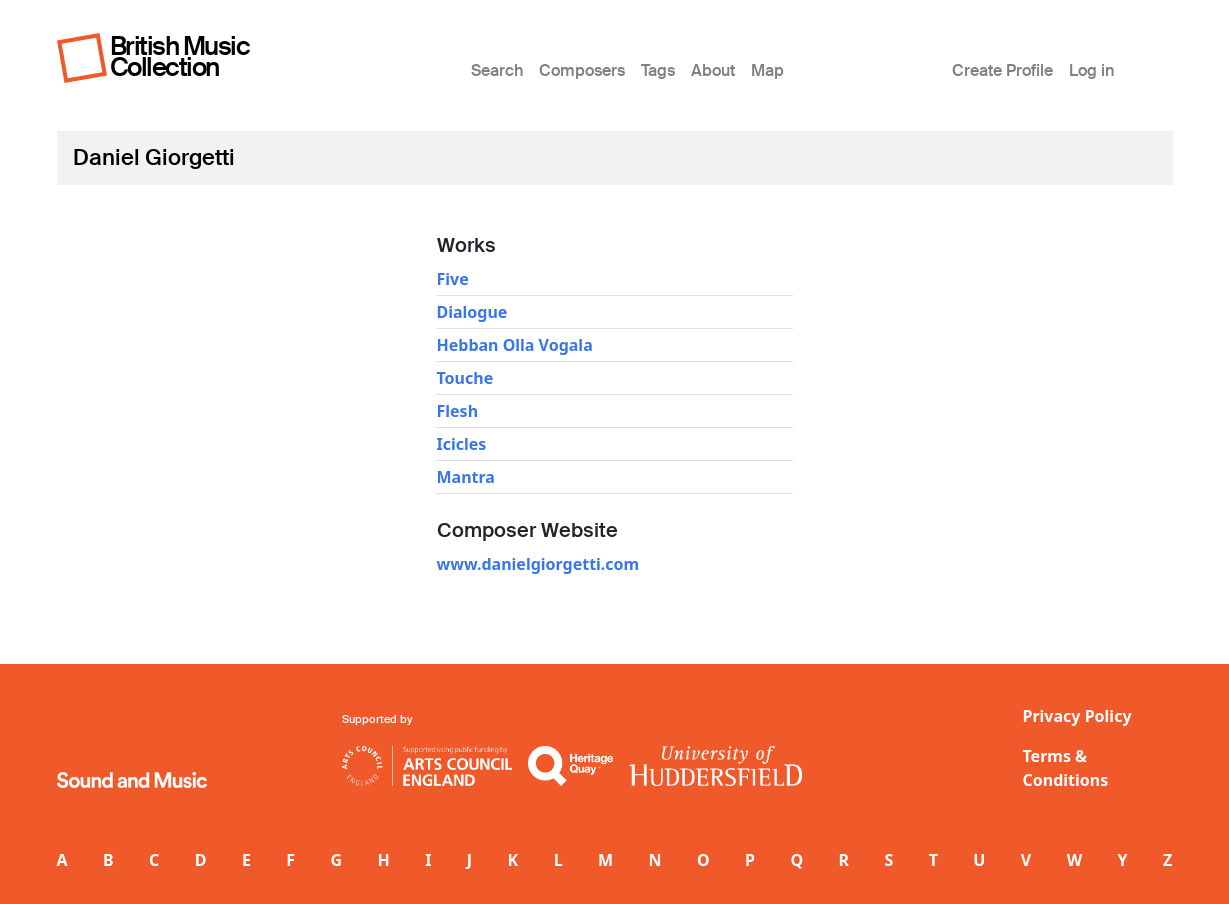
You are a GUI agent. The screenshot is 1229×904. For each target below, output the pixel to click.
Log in (1091, 70)
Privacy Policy (1077, 716)
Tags (658, 70)
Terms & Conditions (1066, 768)
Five (453, 279)
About (713, 70)
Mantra (466, 477)
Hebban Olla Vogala (515, 345)
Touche (465, 378)
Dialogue (472, 312)
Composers (582, 70)
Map (767, 70)
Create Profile (1002, 70)
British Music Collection (180, 56)
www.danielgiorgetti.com (538, 564)
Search (497, 70)
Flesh (458, 411)
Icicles (462, 444)
